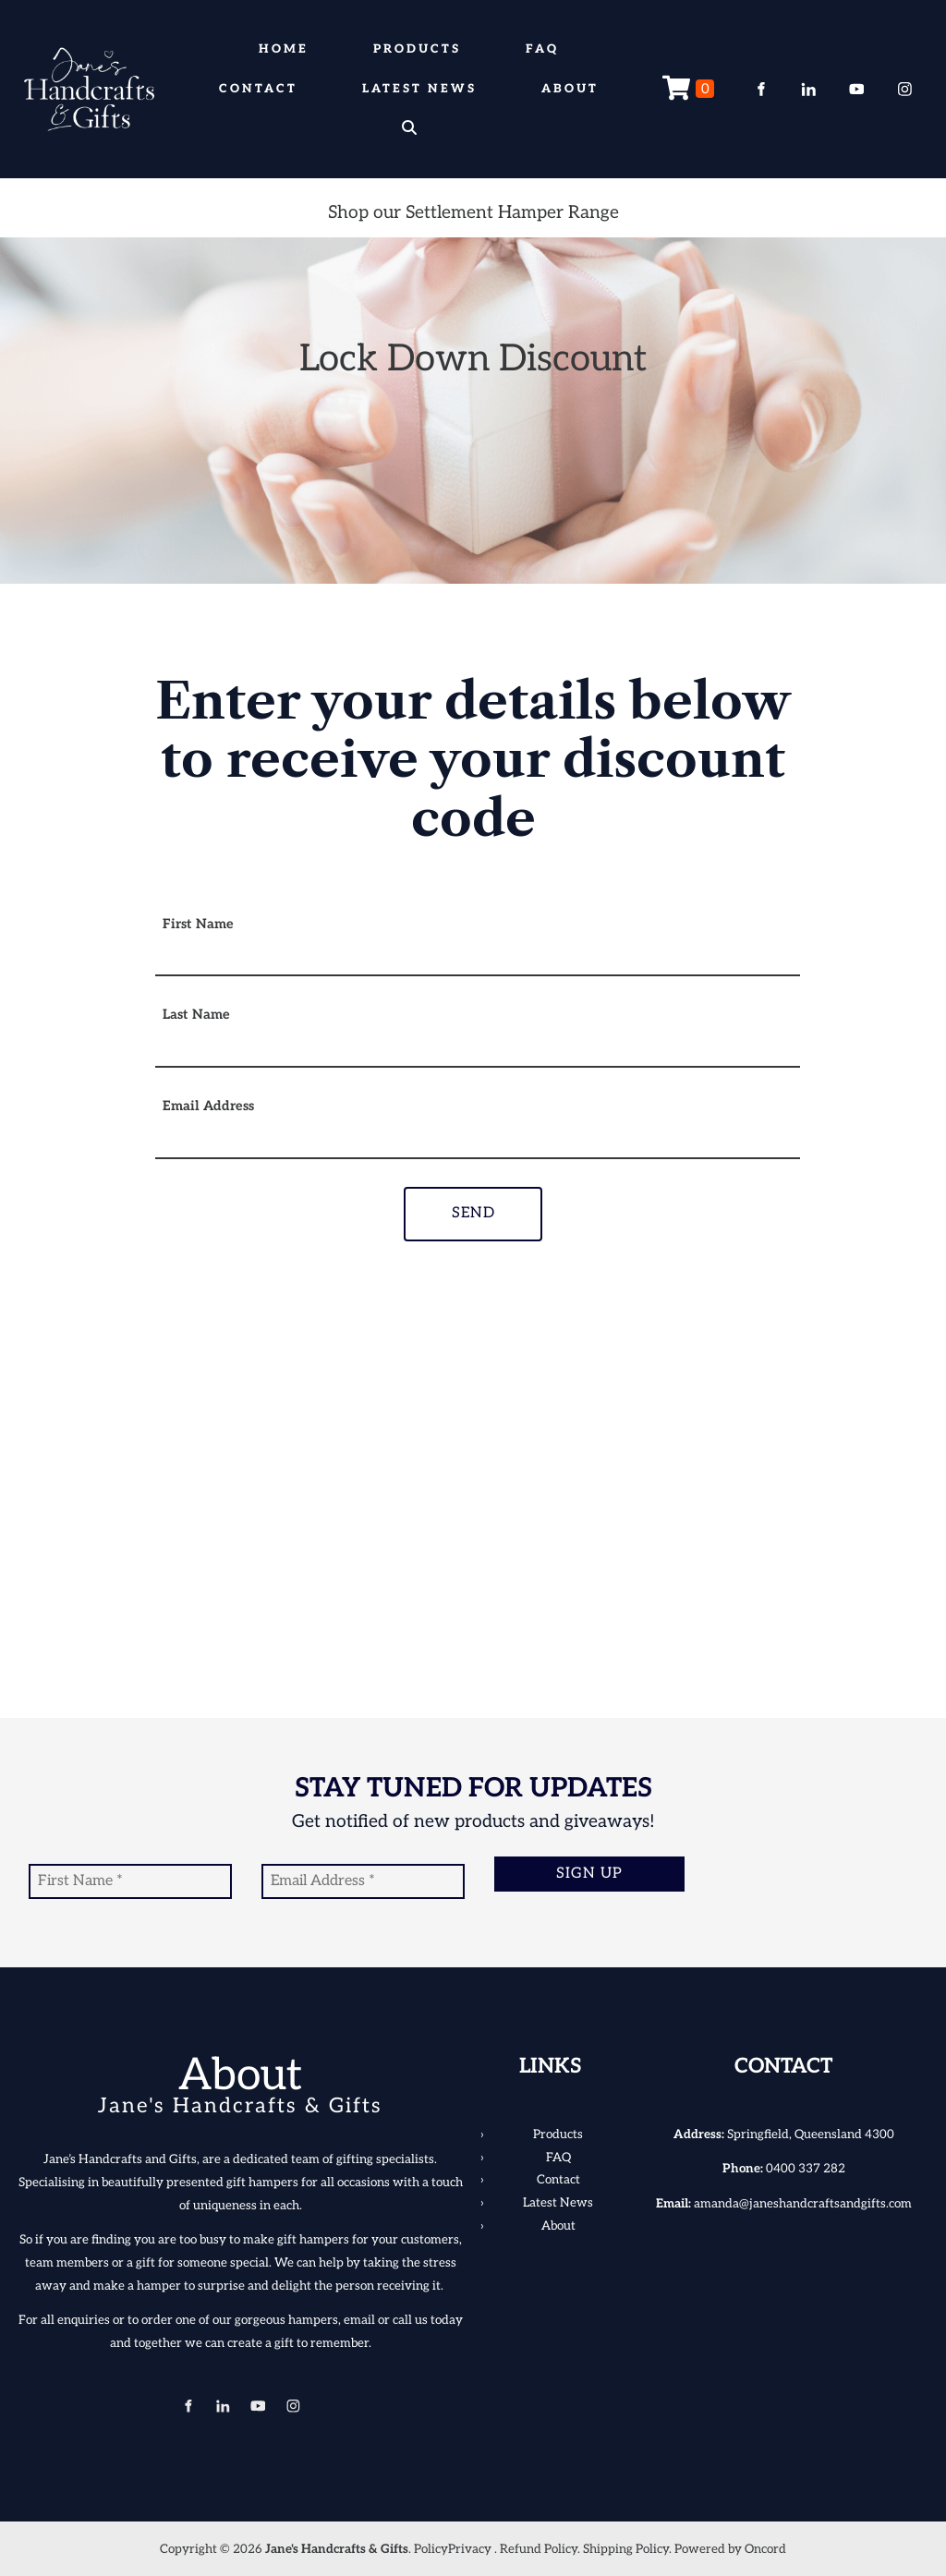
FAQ (542, 49)
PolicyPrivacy (452, 2549)
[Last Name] (477, 1051)
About (570, 88)
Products (417, 49)
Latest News (419, 88)
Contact (258, 88)
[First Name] (477, 959)
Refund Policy (538, 2549)
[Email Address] (477, 1142)
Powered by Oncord (730, 2549)
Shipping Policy (626, 2549)
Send (473, 1213)
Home (284, 49)
